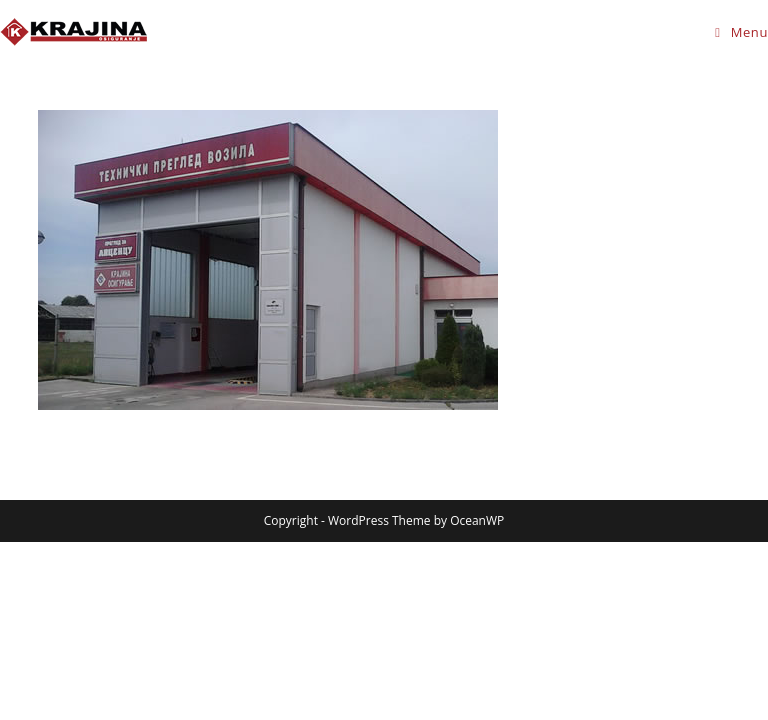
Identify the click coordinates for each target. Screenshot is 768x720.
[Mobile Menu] (741, 32)
